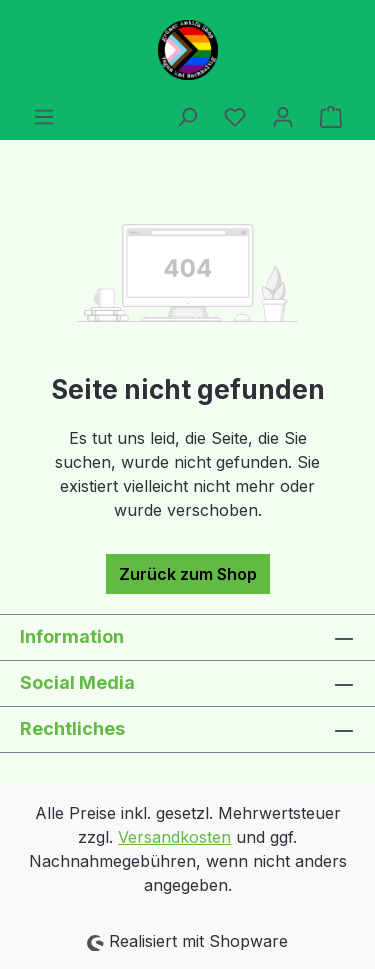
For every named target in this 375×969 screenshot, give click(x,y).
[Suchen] (187, 116)
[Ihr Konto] (283, 116)
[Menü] (44, 116)
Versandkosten (174, 837)
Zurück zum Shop (188, 574)
